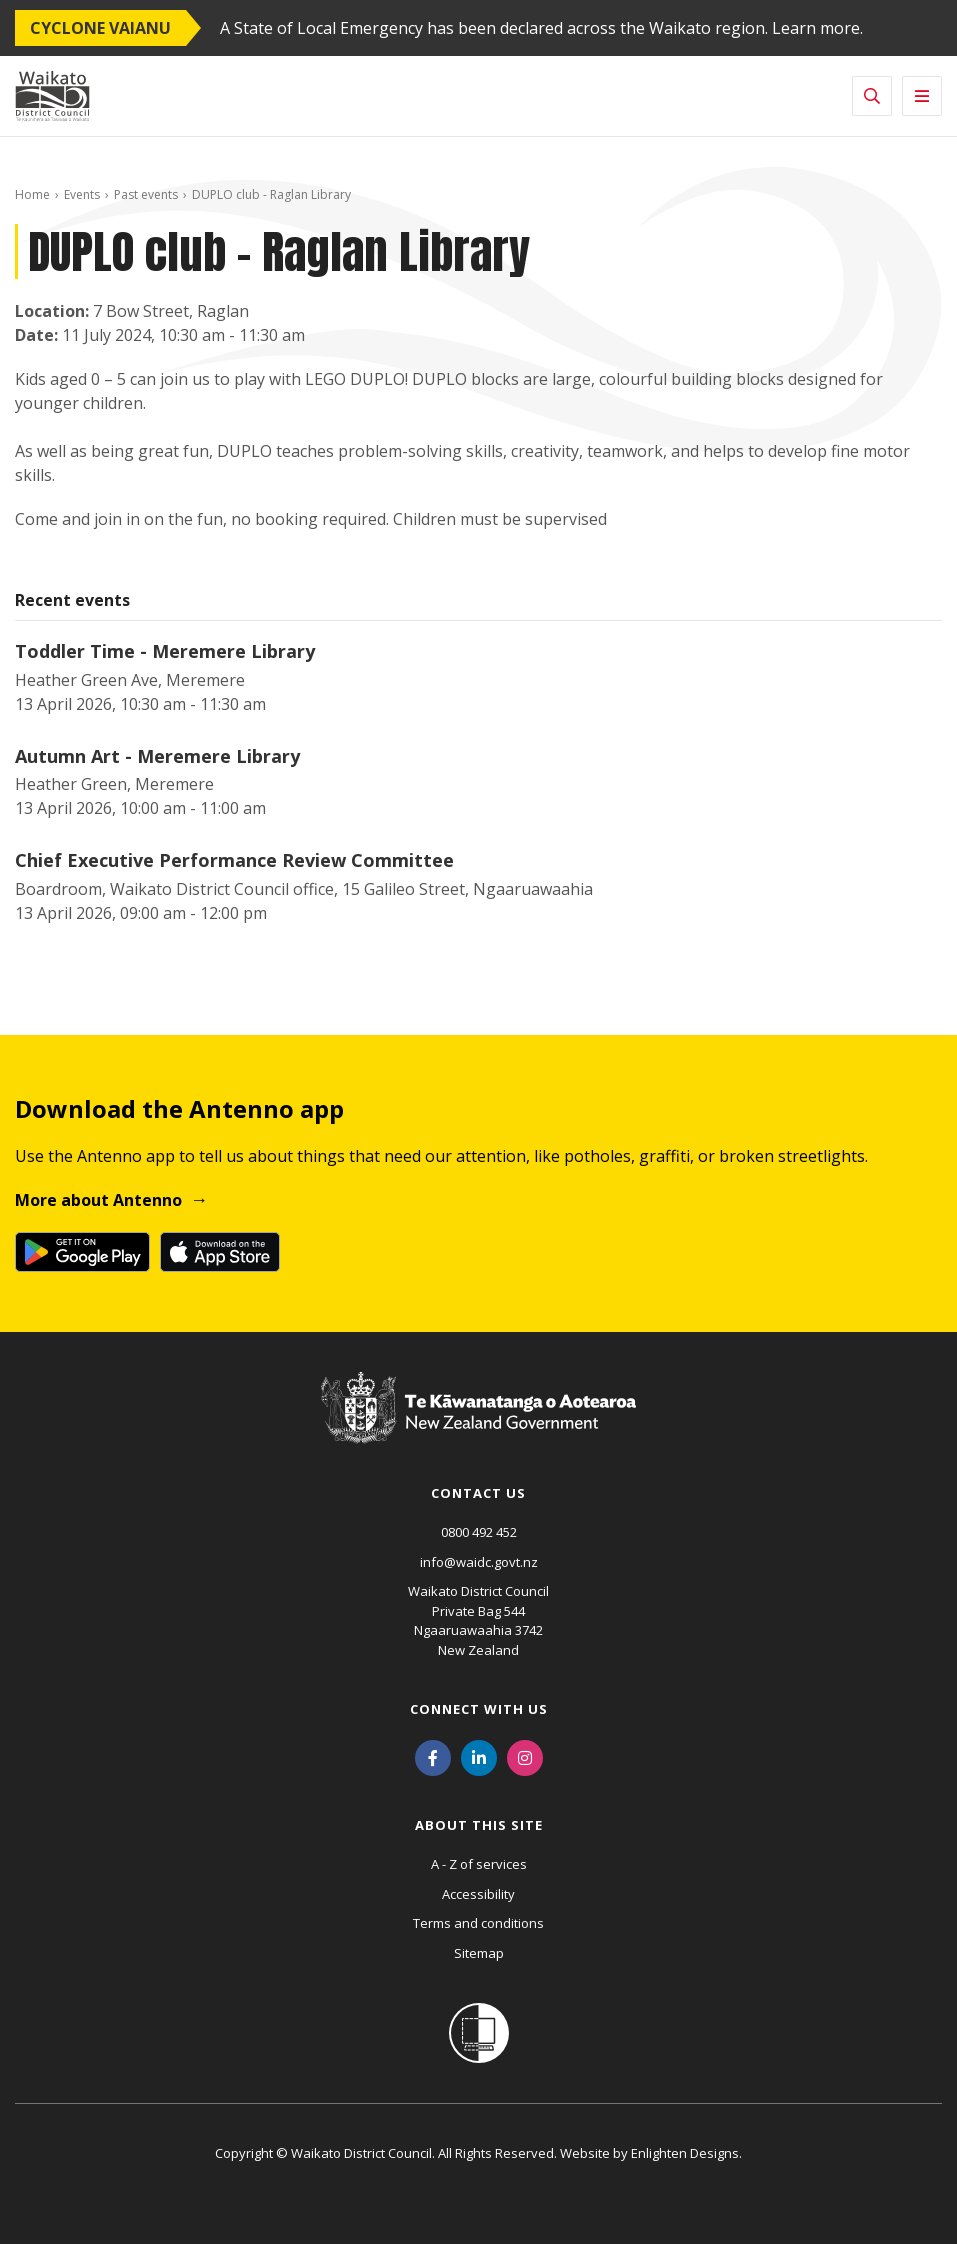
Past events (146, 194)
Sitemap (479, 1953)
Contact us (478, 1493)
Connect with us (479, 1709)
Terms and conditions (478, 1923)
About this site (479, 1825)
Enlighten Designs (685, 2153)
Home (32, 194)
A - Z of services (479, 1864)
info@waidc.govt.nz (479, 1562)
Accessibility (478, 1894)
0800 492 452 (479, 1532)
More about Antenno (98, 1200)
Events (82, 194)
